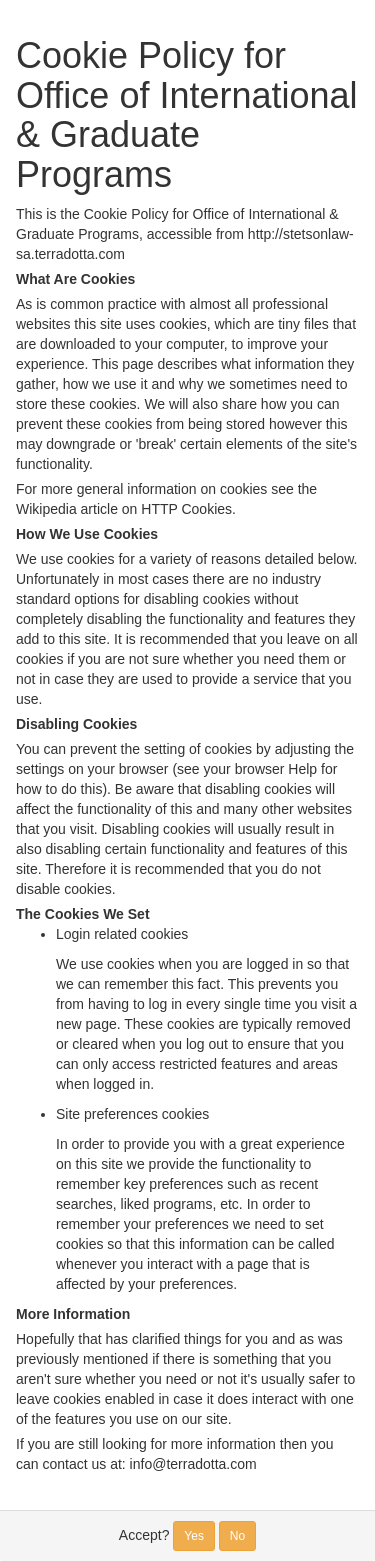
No (237, 1536)
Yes (194, 1536)
